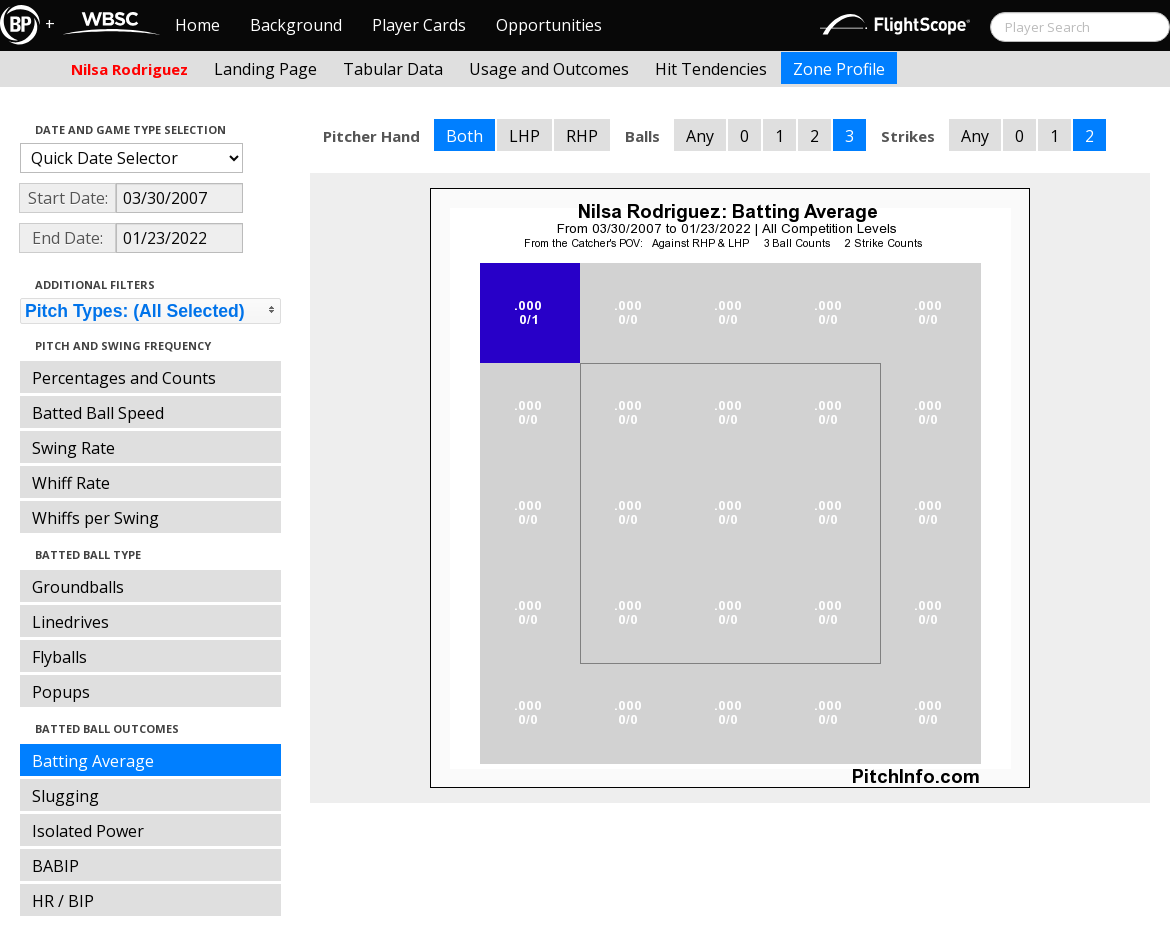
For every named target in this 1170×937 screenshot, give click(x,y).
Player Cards (419, 25)
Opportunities (549, 25)
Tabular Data (393, 69)
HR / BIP (63, 901)
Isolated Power (88, 831)
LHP (524, 136)
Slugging (65, 796)
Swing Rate (73, 448)
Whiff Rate (71, 483)
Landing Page (265, 69)
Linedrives (70, 622)
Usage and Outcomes (549, 69)
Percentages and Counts (124, 378)
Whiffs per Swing (95, 518)
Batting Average (93, 761)
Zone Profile (839, 69)
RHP (582, 136)
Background (296, 25)
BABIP (55, 866)
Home (197, 25)
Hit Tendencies (711, 69)
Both (464, 136)
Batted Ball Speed (98, 413)
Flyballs (59, 657)
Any (700, 136)
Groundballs (78, 587)
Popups (61, 692)
